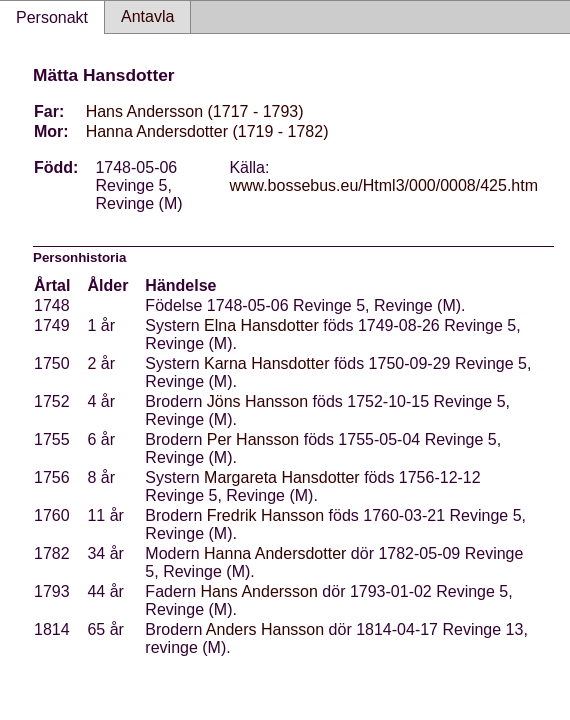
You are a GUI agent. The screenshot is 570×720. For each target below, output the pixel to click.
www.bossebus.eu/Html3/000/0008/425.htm (383, 185)
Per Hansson (253, 439)
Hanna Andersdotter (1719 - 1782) (207, 131)
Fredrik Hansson (265, 515)
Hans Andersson (259, 591)
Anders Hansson (265, 629)
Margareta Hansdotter (282, 477)
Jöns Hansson (257, 401)
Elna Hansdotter (261, 325)
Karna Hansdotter (266, 363)
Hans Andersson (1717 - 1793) (195, 111)
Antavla (147, 16)
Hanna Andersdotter (275, 553)
